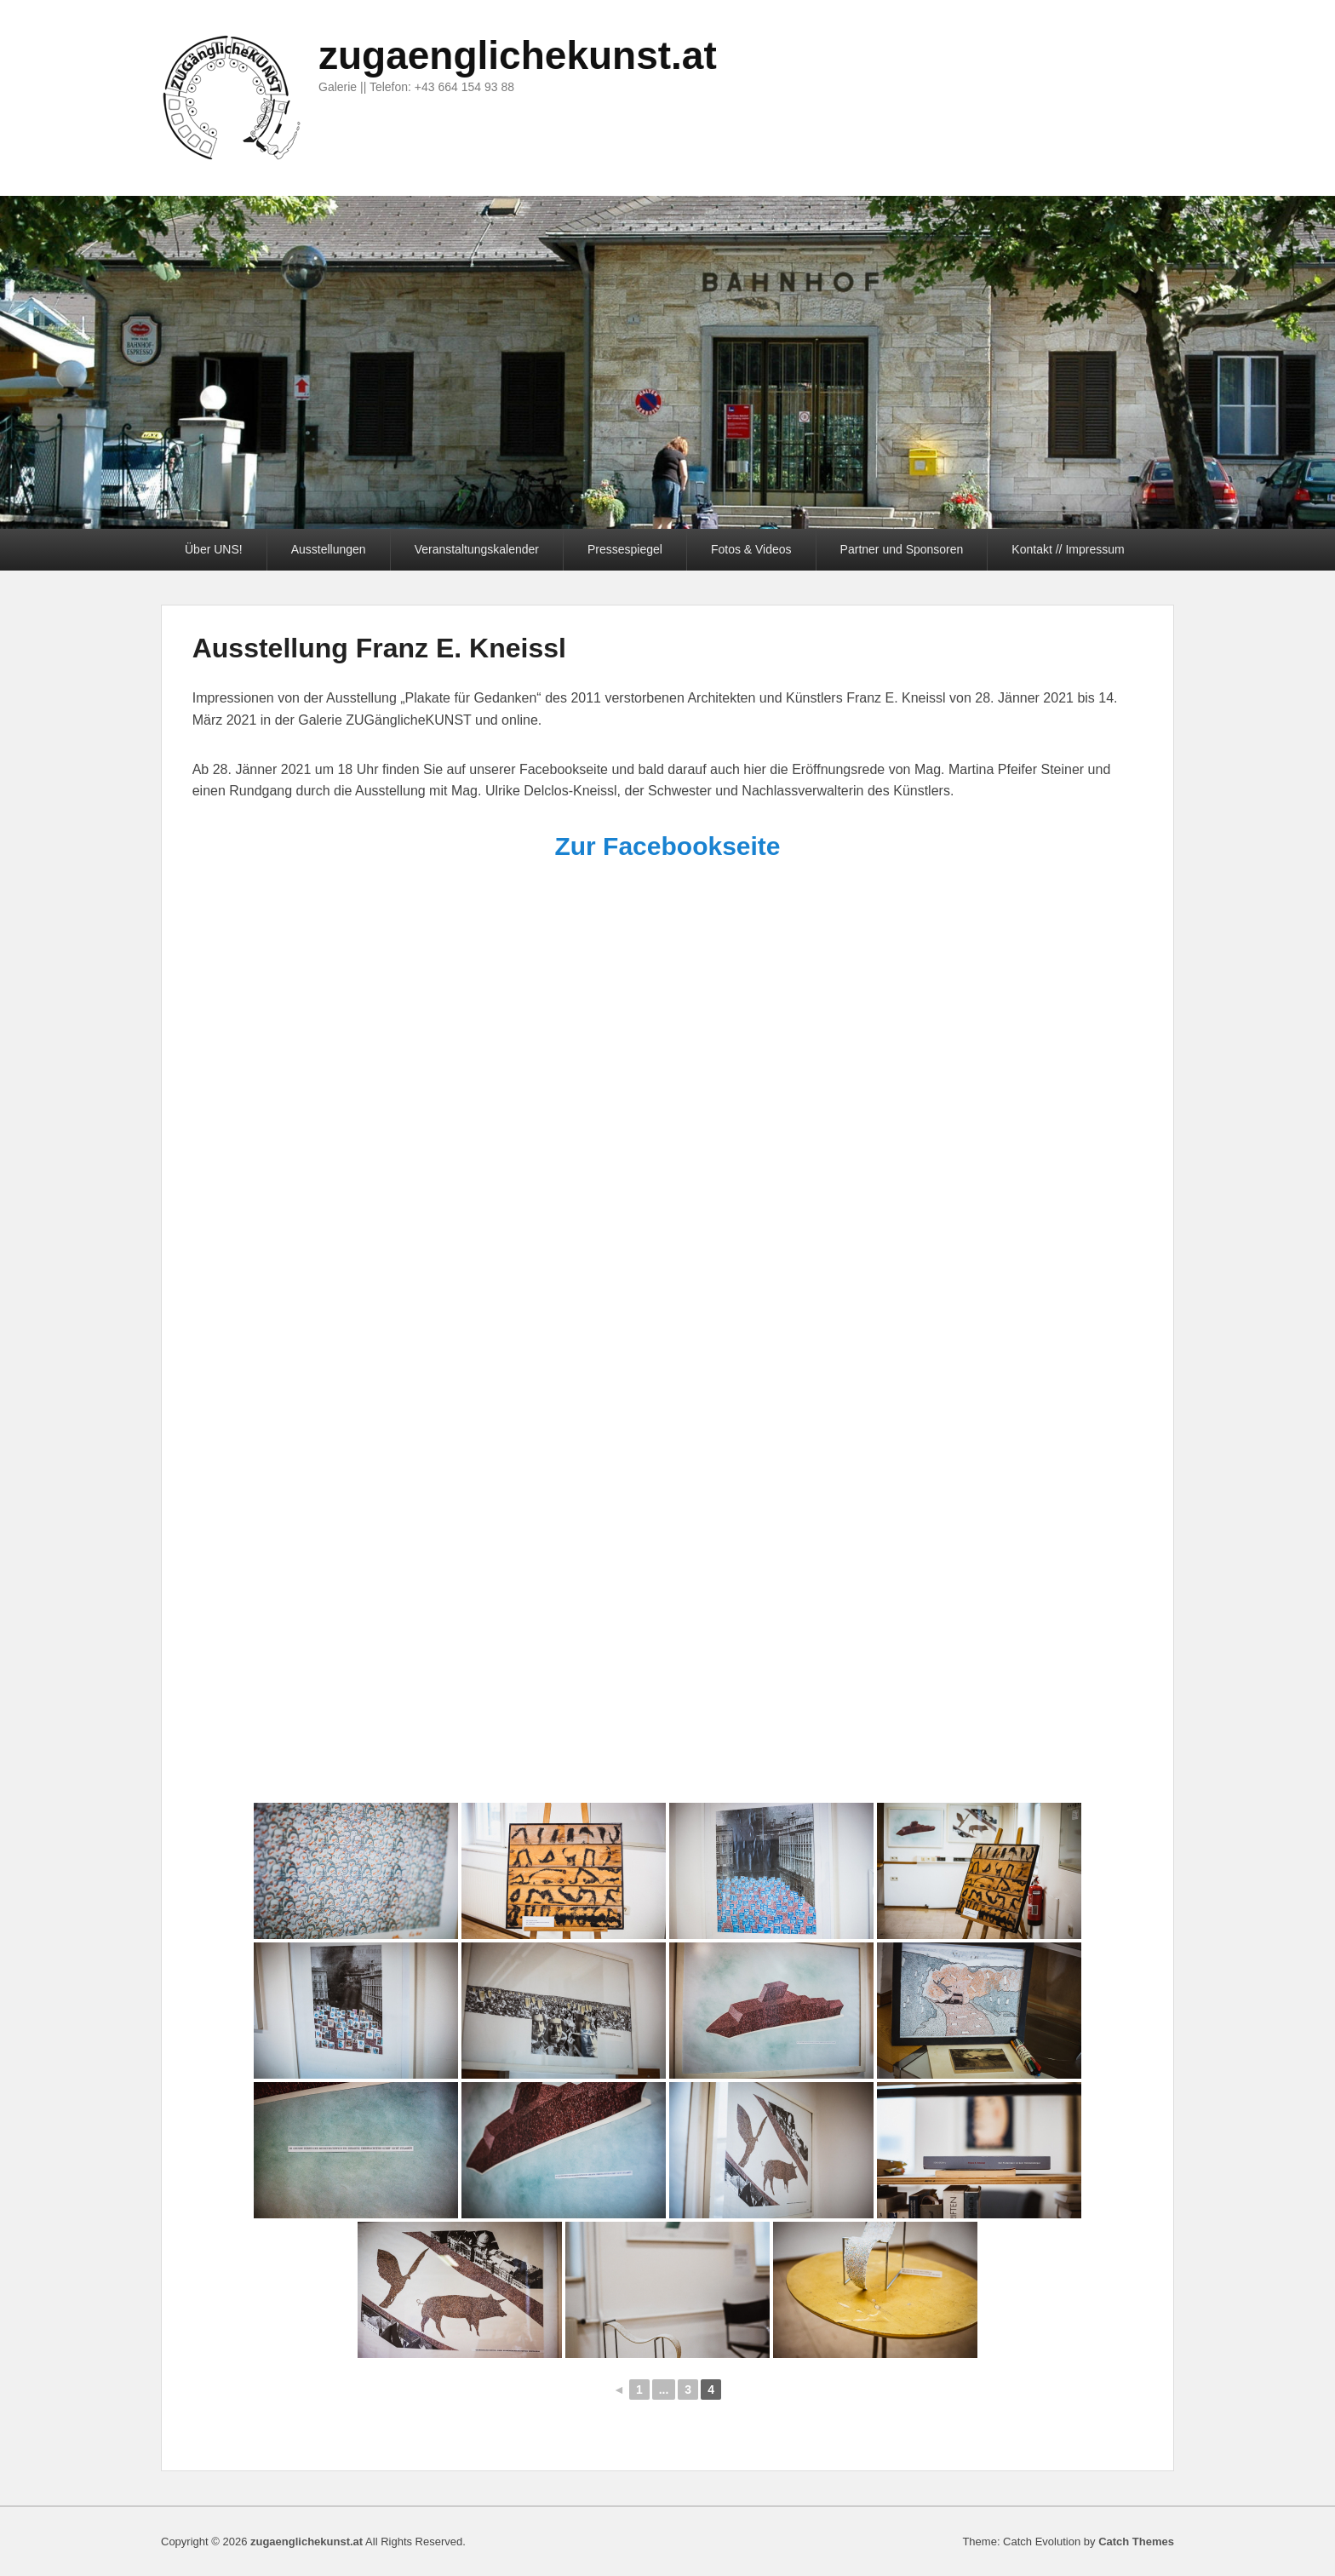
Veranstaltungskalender (477, 549)
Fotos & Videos (751, 549)
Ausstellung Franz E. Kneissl (379, 648)
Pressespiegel (624, 549)
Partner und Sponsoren (902, 549)
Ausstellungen (328, 549)
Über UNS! (214, 549)
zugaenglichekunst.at (517, 55)
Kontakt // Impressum (1067, 549)
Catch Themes (1136, 2541)
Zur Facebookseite (667, 846)
